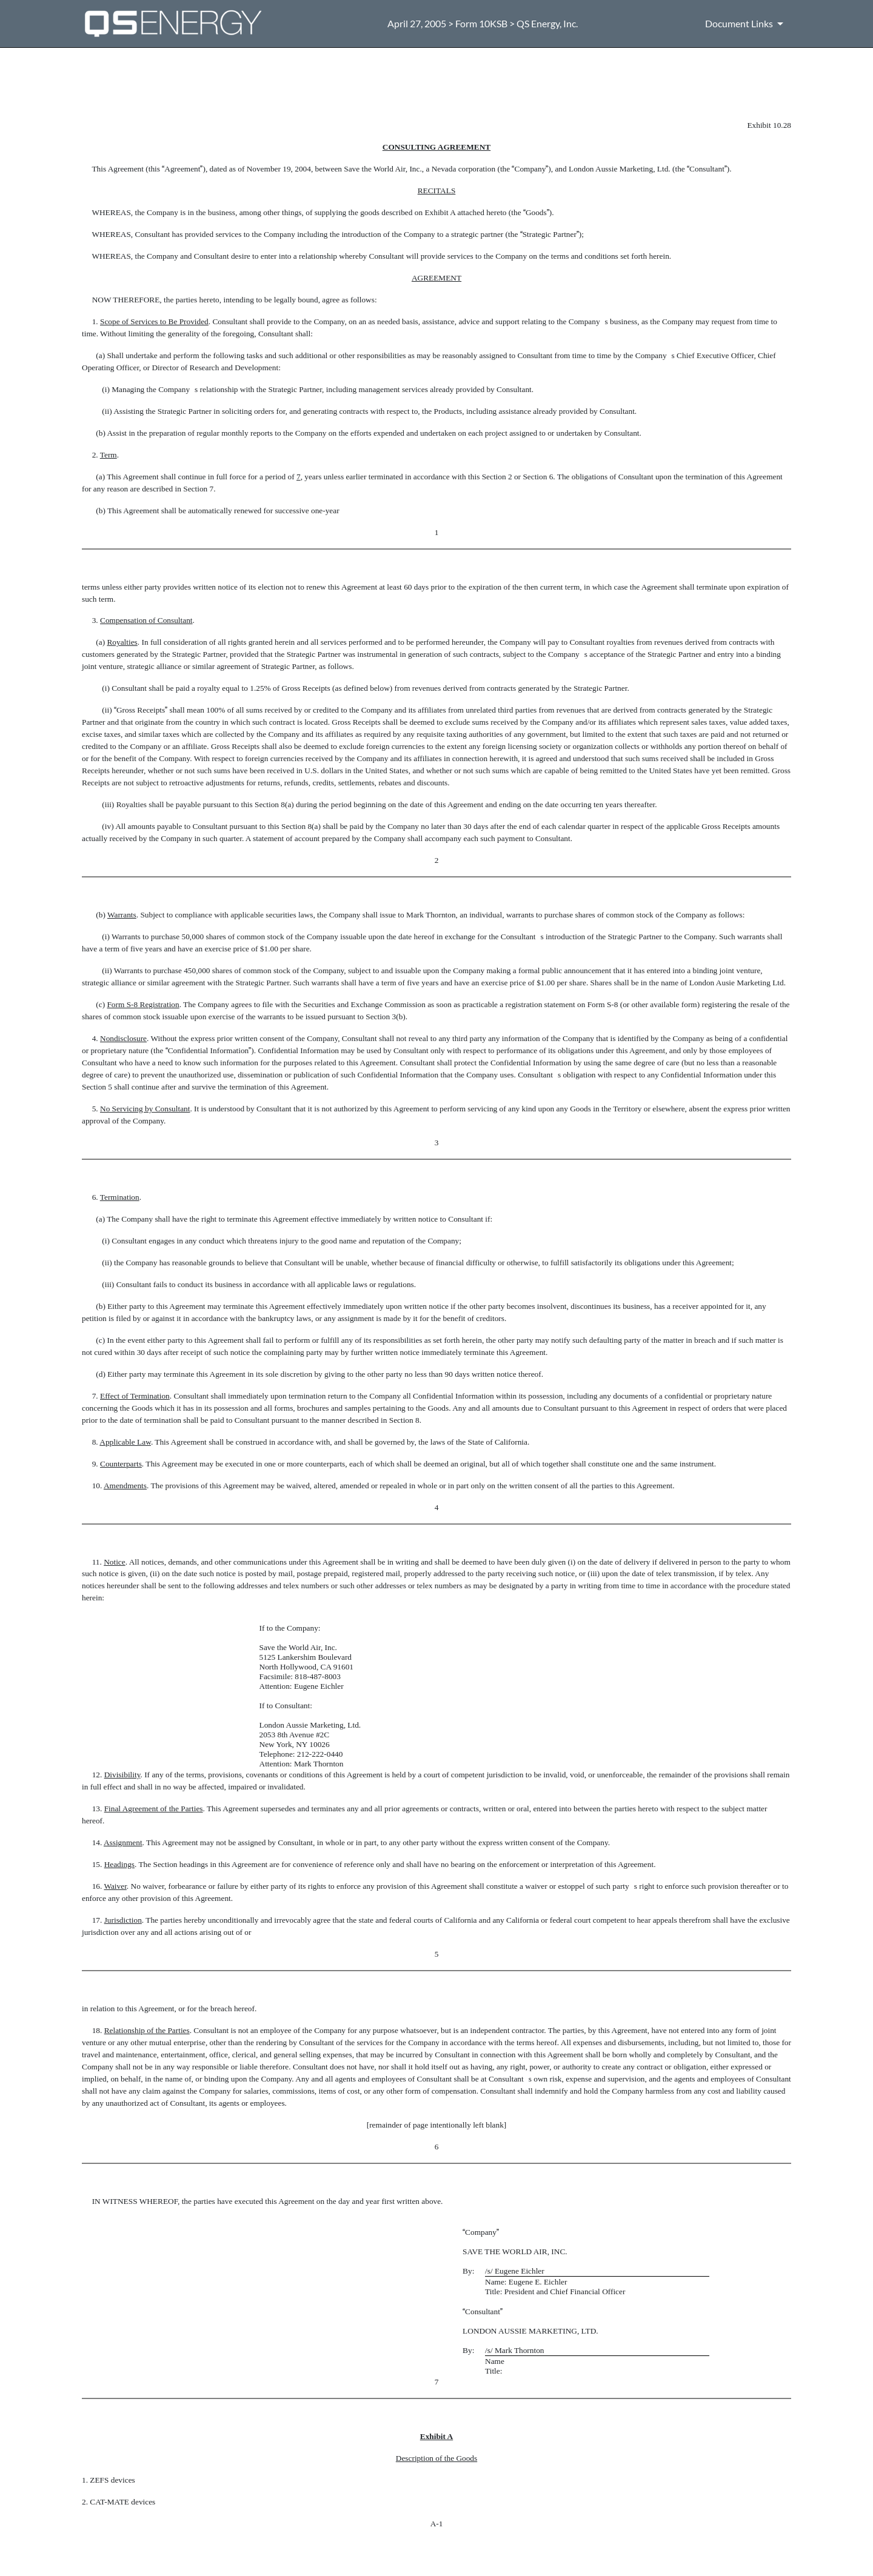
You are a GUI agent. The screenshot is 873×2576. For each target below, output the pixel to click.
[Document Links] (746, 23)
